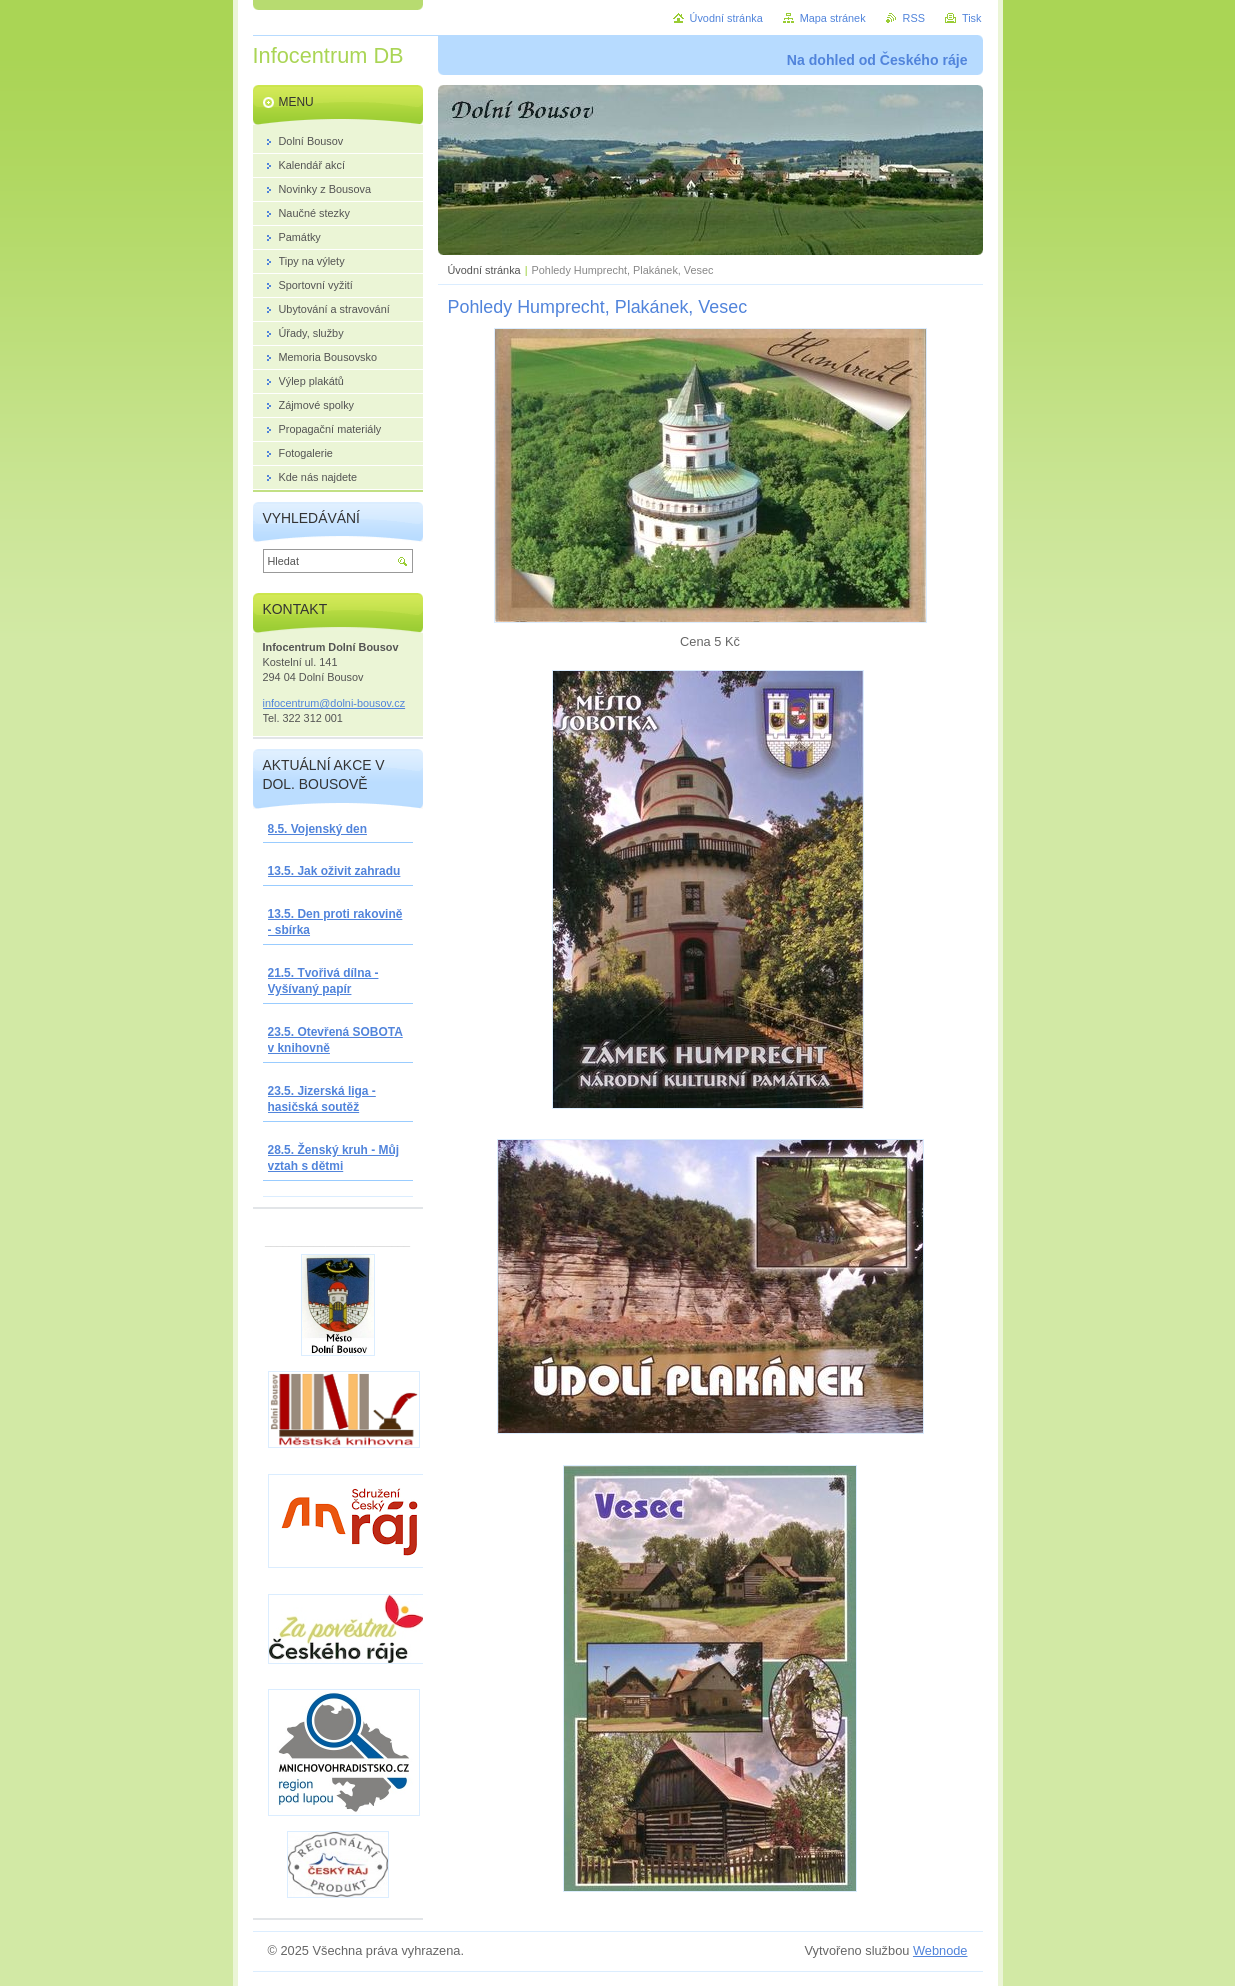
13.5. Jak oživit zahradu (334, 871)
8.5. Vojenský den (317, 829)
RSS (914, 18)
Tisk (972, 18)
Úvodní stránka (484, 270)
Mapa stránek (833, 18)
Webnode (940, 1950)
